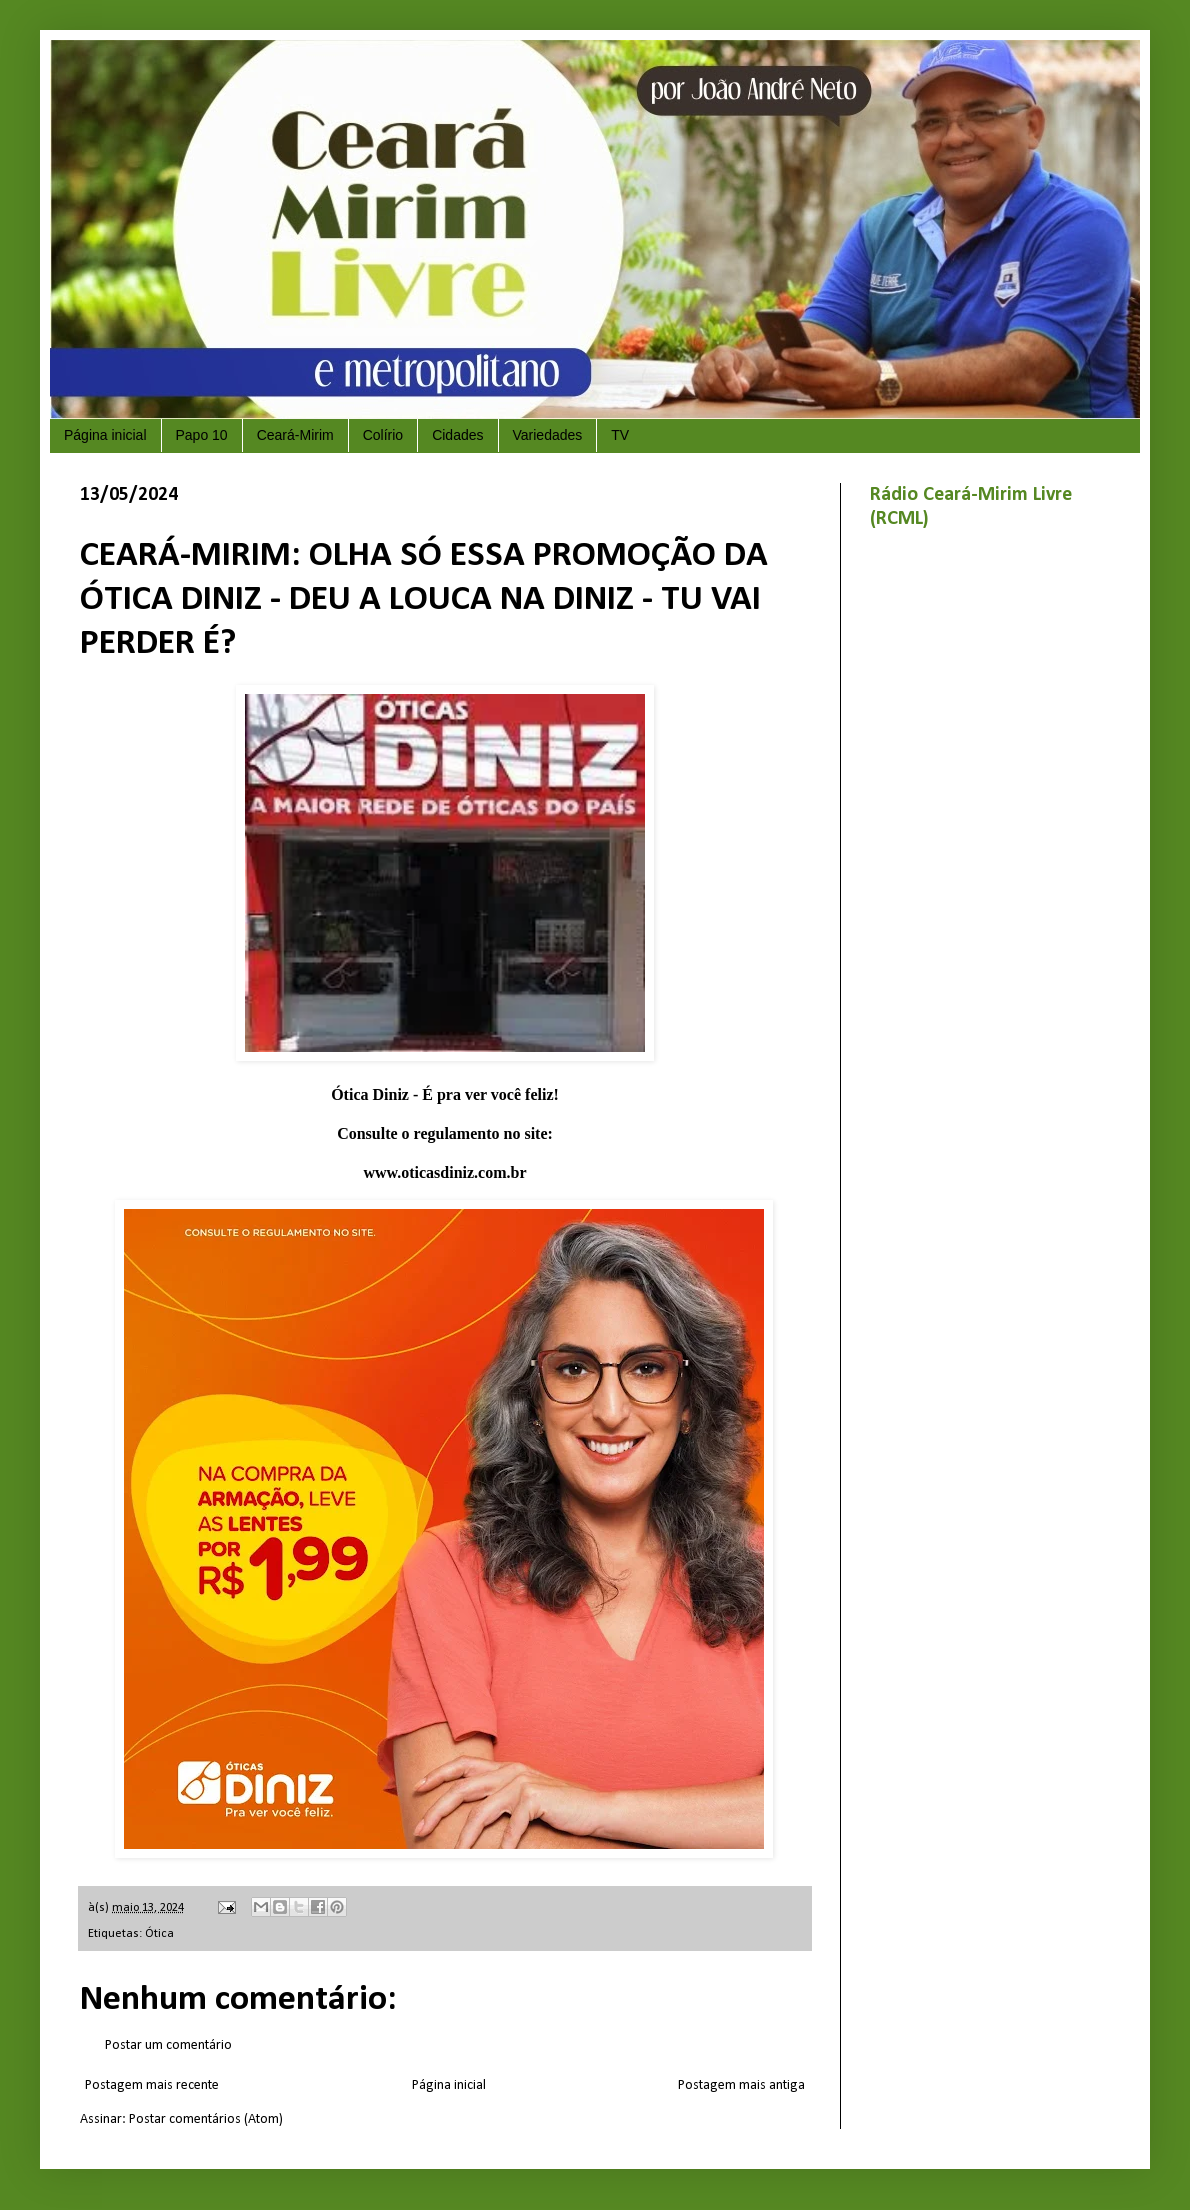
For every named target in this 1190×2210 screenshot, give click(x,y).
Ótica (159, 1934)
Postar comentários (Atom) (206, 2119)
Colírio (383, 435)
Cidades (457, 435)
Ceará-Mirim (295, 435)
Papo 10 (202, 435)
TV (620, 435)
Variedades (548, 435)
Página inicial (105, 435)
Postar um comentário (168, 2045)
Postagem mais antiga (741, 2085)
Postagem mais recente (152, 2085)
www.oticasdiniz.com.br (444, 1172)
